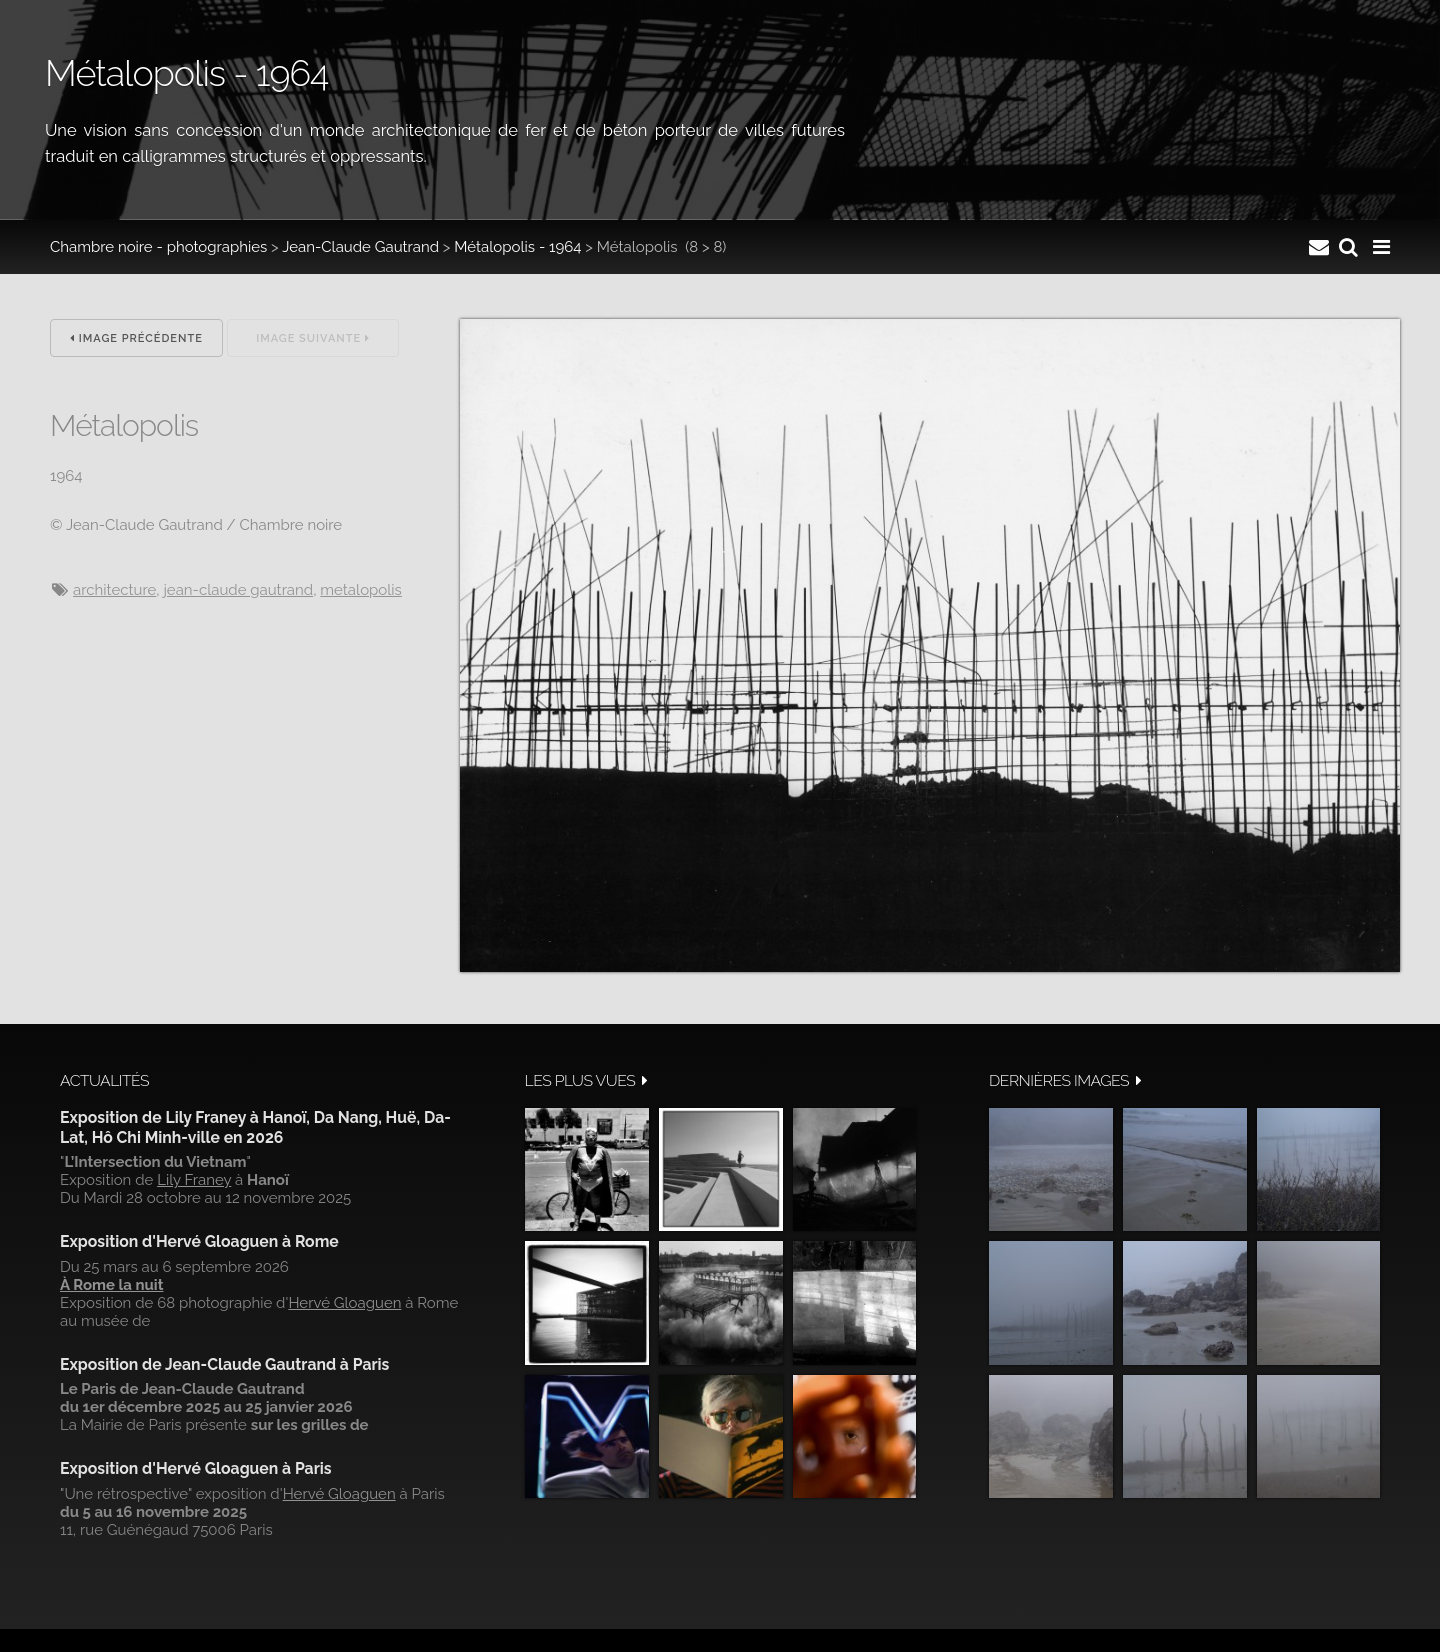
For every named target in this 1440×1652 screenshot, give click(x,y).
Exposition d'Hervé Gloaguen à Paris (196, 1468)
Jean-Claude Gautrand (360, 247)
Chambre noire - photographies (158, 247)
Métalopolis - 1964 (517, 247)
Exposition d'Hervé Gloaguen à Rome (199, 1241)
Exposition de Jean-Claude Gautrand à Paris (224, 1364)
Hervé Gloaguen (344, 1303)
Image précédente (136, 338)
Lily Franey (194, 1180)
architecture (114, 590)
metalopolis (361, 590)
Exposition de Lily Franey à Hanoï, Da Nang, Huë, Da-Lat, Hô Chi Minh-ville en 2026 (255, 1127)
